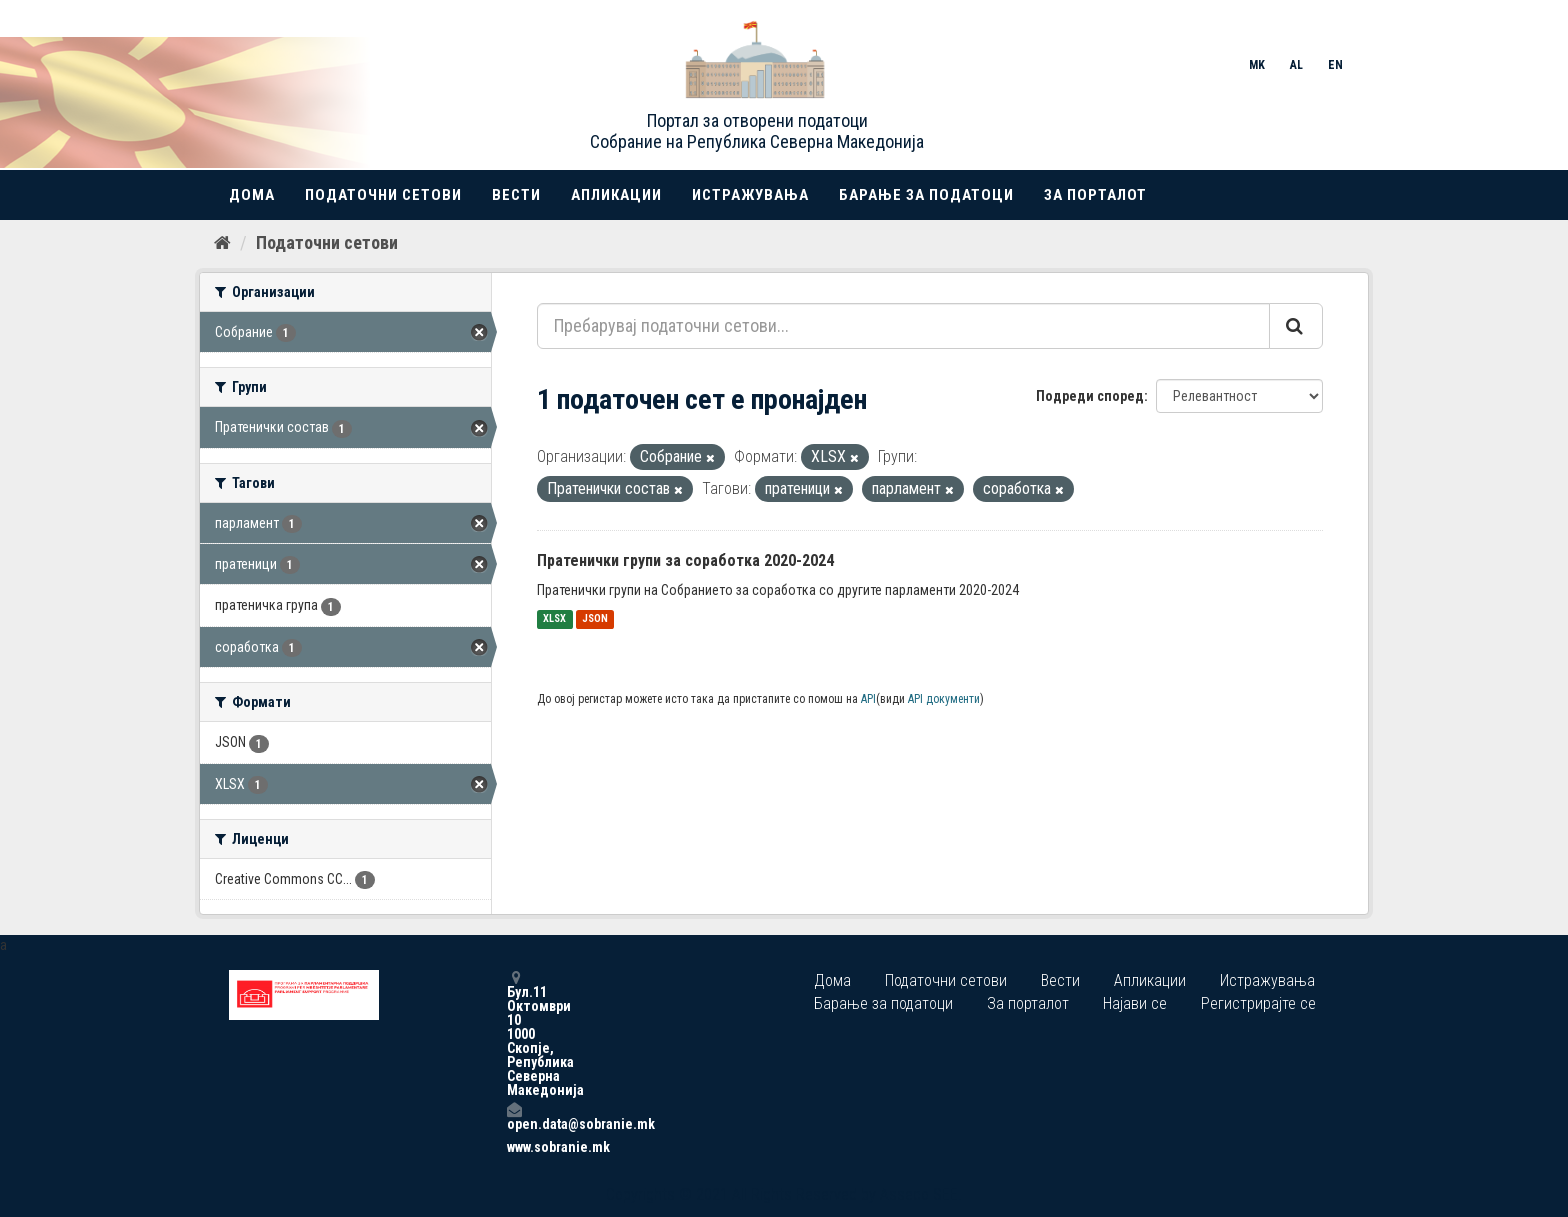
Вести (516, 195)
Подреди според (1090, 396)
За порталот (1095, 195)
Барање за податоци (926, 195)
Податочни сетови (383, 195)
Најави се (1135, 1003)
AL (1296, 65)
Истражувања (750, 195)
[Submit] (1296, 326)
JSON (595, 619)
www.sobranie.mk (514, 1147)
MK (1257, 65)
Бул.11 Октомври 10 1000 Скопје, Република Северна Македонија (514, 1033)
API (868, 699)
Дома (252, 195)
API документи (944, 699)
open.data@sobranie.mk (514, 1116)
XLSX (554, 619)
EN (1335, 65)
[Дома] (222, 243)
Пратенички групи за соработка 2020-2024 (685, 560)
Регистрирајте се (1258, 1003)
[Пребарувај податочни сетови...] (903, 326)
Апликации (616, 195)
